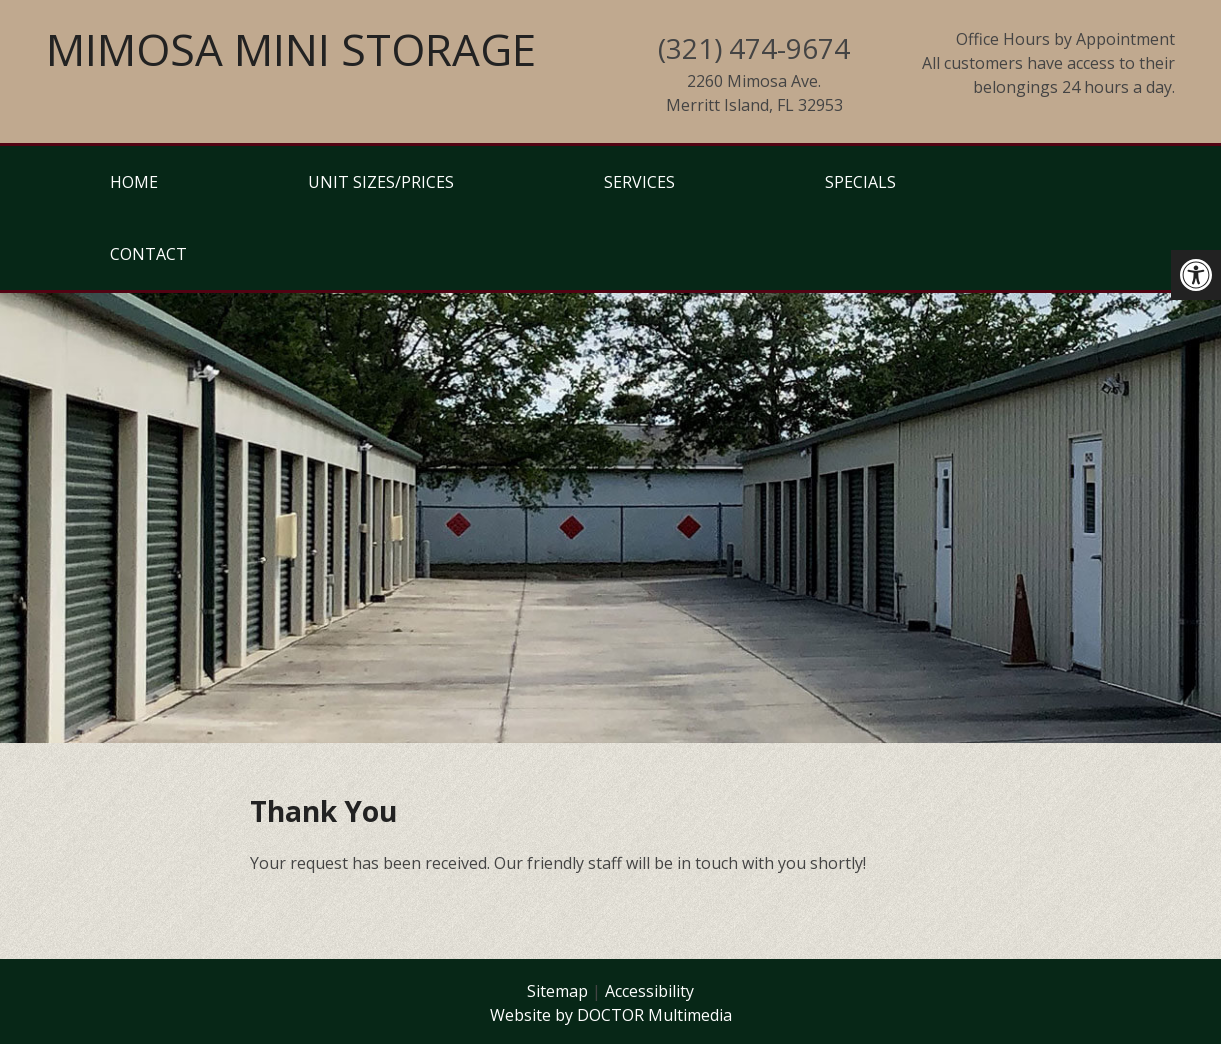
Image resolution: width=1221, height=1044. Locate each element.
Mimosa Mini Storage (291, 49)
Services (639, 182)
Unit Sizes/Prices (381, 182)
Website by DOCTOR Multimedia (611, 1015)
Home (134, 182)
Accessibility (649, 991)
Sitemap (557, 991)
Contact (148, 254)
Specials (860, 182)
